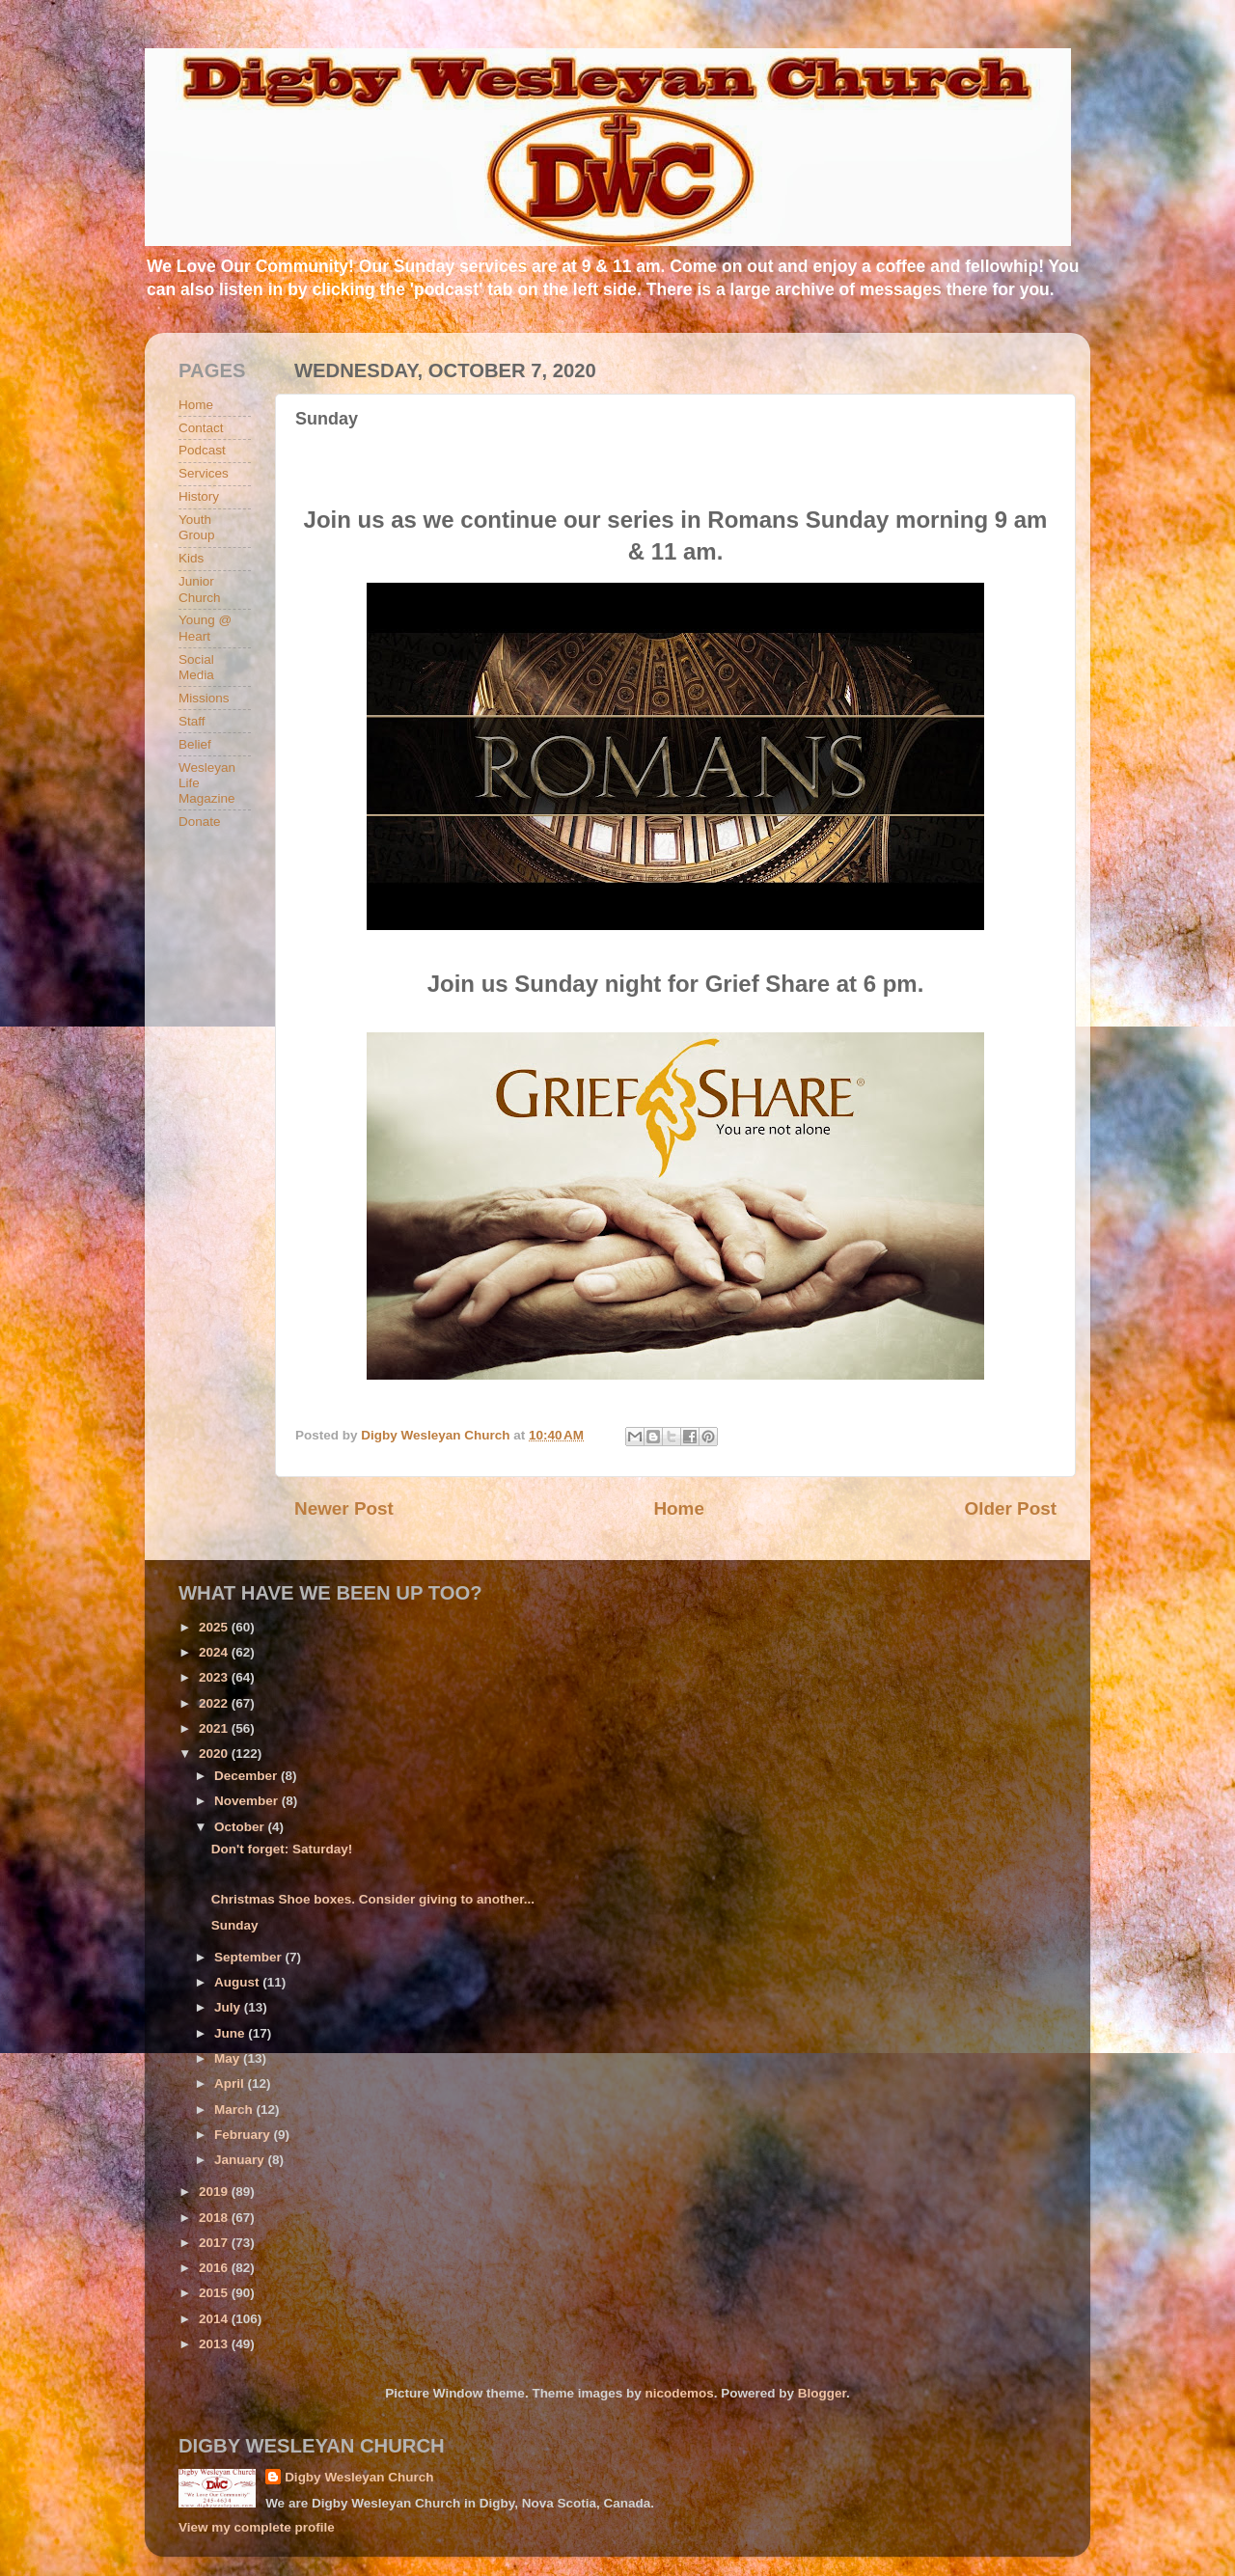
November (248, 1801)
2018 (215, 2217)
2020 (215, 1753)
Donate (199, 821)
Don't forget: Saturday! (281, 1849)
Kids (191, 558)
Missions (204, 698)
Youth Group (196, 527)
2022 (215, 1703)
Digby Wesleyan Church (359, 2477)
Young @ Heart (205, 628)
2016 (215, 2268)
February (244, 2134)
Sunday (235, 1925)
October (241, 1827)
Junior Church (199, 589)
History (198, 496)
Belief (194, 744)
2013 (215, 2344)
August (238, 1982)
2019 (215, 2191)
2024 (215, 1652)
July (229, 2007)
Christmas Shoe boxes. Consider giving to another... (373, 1899)
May (228, 2058)
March (235, 2109)
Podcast (202, 450)
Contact (201, 428)
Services (203, 473)
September (250, 1957)
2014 (215, 2319)
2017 (215, 2242)
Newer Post (344, 1508)
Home (678, 1508)
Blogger (822, 2393)
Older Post (1010, 1508)
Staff (192, 721)
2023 (215, 1677)
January (241, 2159)
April (231, 2083)
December (247, 1775)
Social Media (196, 667)
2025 (215, 1627)
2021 (215, 1728)
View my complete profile (256, 2527)
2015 (215, 2293)
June (231, 2033)
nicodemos (679, 2393)
